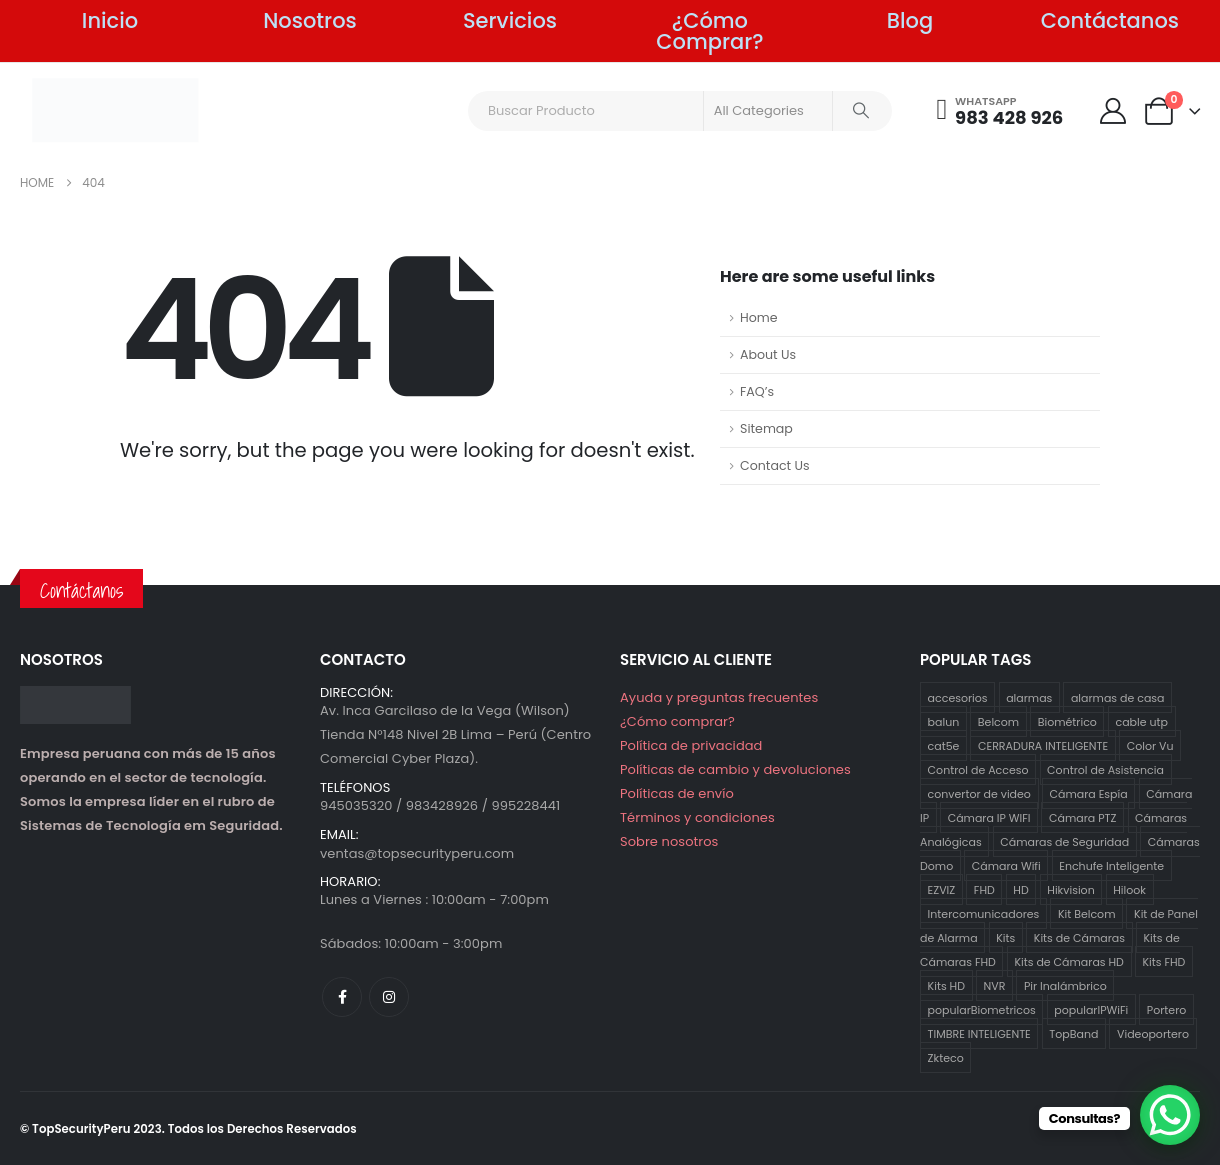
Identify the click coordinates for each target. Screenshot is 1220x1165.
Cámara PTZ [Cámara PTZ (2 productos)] (1082, 818)
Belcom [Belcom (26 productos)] (998, 722)
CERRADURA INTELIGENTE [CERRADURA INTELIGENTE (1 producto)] (1043, 746)
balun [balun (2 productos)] (944, 722)
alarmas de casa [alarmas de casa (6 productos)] (1118, 698)
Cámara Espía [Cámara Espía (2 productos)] (1088, 794)
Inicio (110, 20)
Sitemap (766, 428)
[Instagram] (389, 997)
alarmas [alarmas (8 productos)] (1029, 698)
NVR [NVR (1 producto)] (995, 986)
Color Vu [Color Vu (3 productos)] (1150, 746)
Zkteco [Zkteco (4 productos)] (946, 1058)
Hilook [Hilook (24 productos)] (1129, 890)
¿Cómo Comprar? (709, 31)
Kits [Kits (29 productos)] (1005, 938)
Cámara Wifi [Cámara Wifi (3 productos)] (1006, 866)
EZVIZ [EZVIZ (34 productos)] (942, 890)
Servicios (510, 20)
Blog (910, 20)
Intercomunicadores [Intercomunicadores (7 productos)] (984, 914)
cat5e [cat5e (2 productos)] (944, 746)
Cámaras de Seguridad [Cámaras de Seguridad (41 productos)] (1064, 842)
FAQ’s (757, 391)
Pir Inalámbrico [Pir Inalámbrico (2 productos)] (1065, 986)
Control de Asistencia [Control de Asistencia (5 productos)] (1105, 770)
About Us (768, 354)
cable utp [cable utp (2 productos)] (1141, 722)
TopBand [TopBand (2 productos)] (1073, 1034)
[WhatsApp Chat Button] (1170, 1115)
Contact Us (775, 465)
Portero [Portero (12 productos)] (1166, 1010)
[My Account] (1112, 111)
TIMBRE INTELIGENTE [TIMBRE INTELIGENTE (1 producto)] (979, 1034)
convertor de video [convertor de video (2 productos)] (979, 794)
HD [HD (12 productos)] (1020, 890)
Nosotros (310, 20)
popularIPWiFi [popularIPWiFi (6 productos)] (1091, 1010)
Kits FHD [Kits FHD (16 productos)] (1163, 962)
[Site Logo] (115, 110)
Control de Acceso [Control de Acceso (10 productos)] (978, 770)
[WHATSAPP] (1000, 111)
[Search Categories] (768, 111)
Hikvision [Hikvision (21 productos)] (1070, 890)
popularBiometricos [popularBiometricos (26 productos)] (982, 1010)
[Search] (861, 111)
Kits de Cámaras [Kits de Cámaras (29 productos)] (1079, 938)
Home (759, 317)
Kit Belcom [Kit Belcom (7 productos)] (1087, 914)
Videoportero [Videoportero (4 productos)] (1153, 1034)
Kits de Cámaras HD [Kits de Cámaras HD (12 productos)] (1068, 962)
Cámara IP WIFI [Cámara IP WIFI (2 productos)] (989, 818)
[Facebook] (342, 997)
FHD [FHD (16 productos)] (984, 890)
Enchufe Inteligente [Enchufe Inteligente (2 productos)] (1111, 866)
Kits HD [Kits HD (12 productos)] (946, 986)
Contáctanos (1110, 20)
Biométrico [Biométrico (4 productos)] (1067, 722)
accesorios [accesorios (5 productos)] (958, 698)
